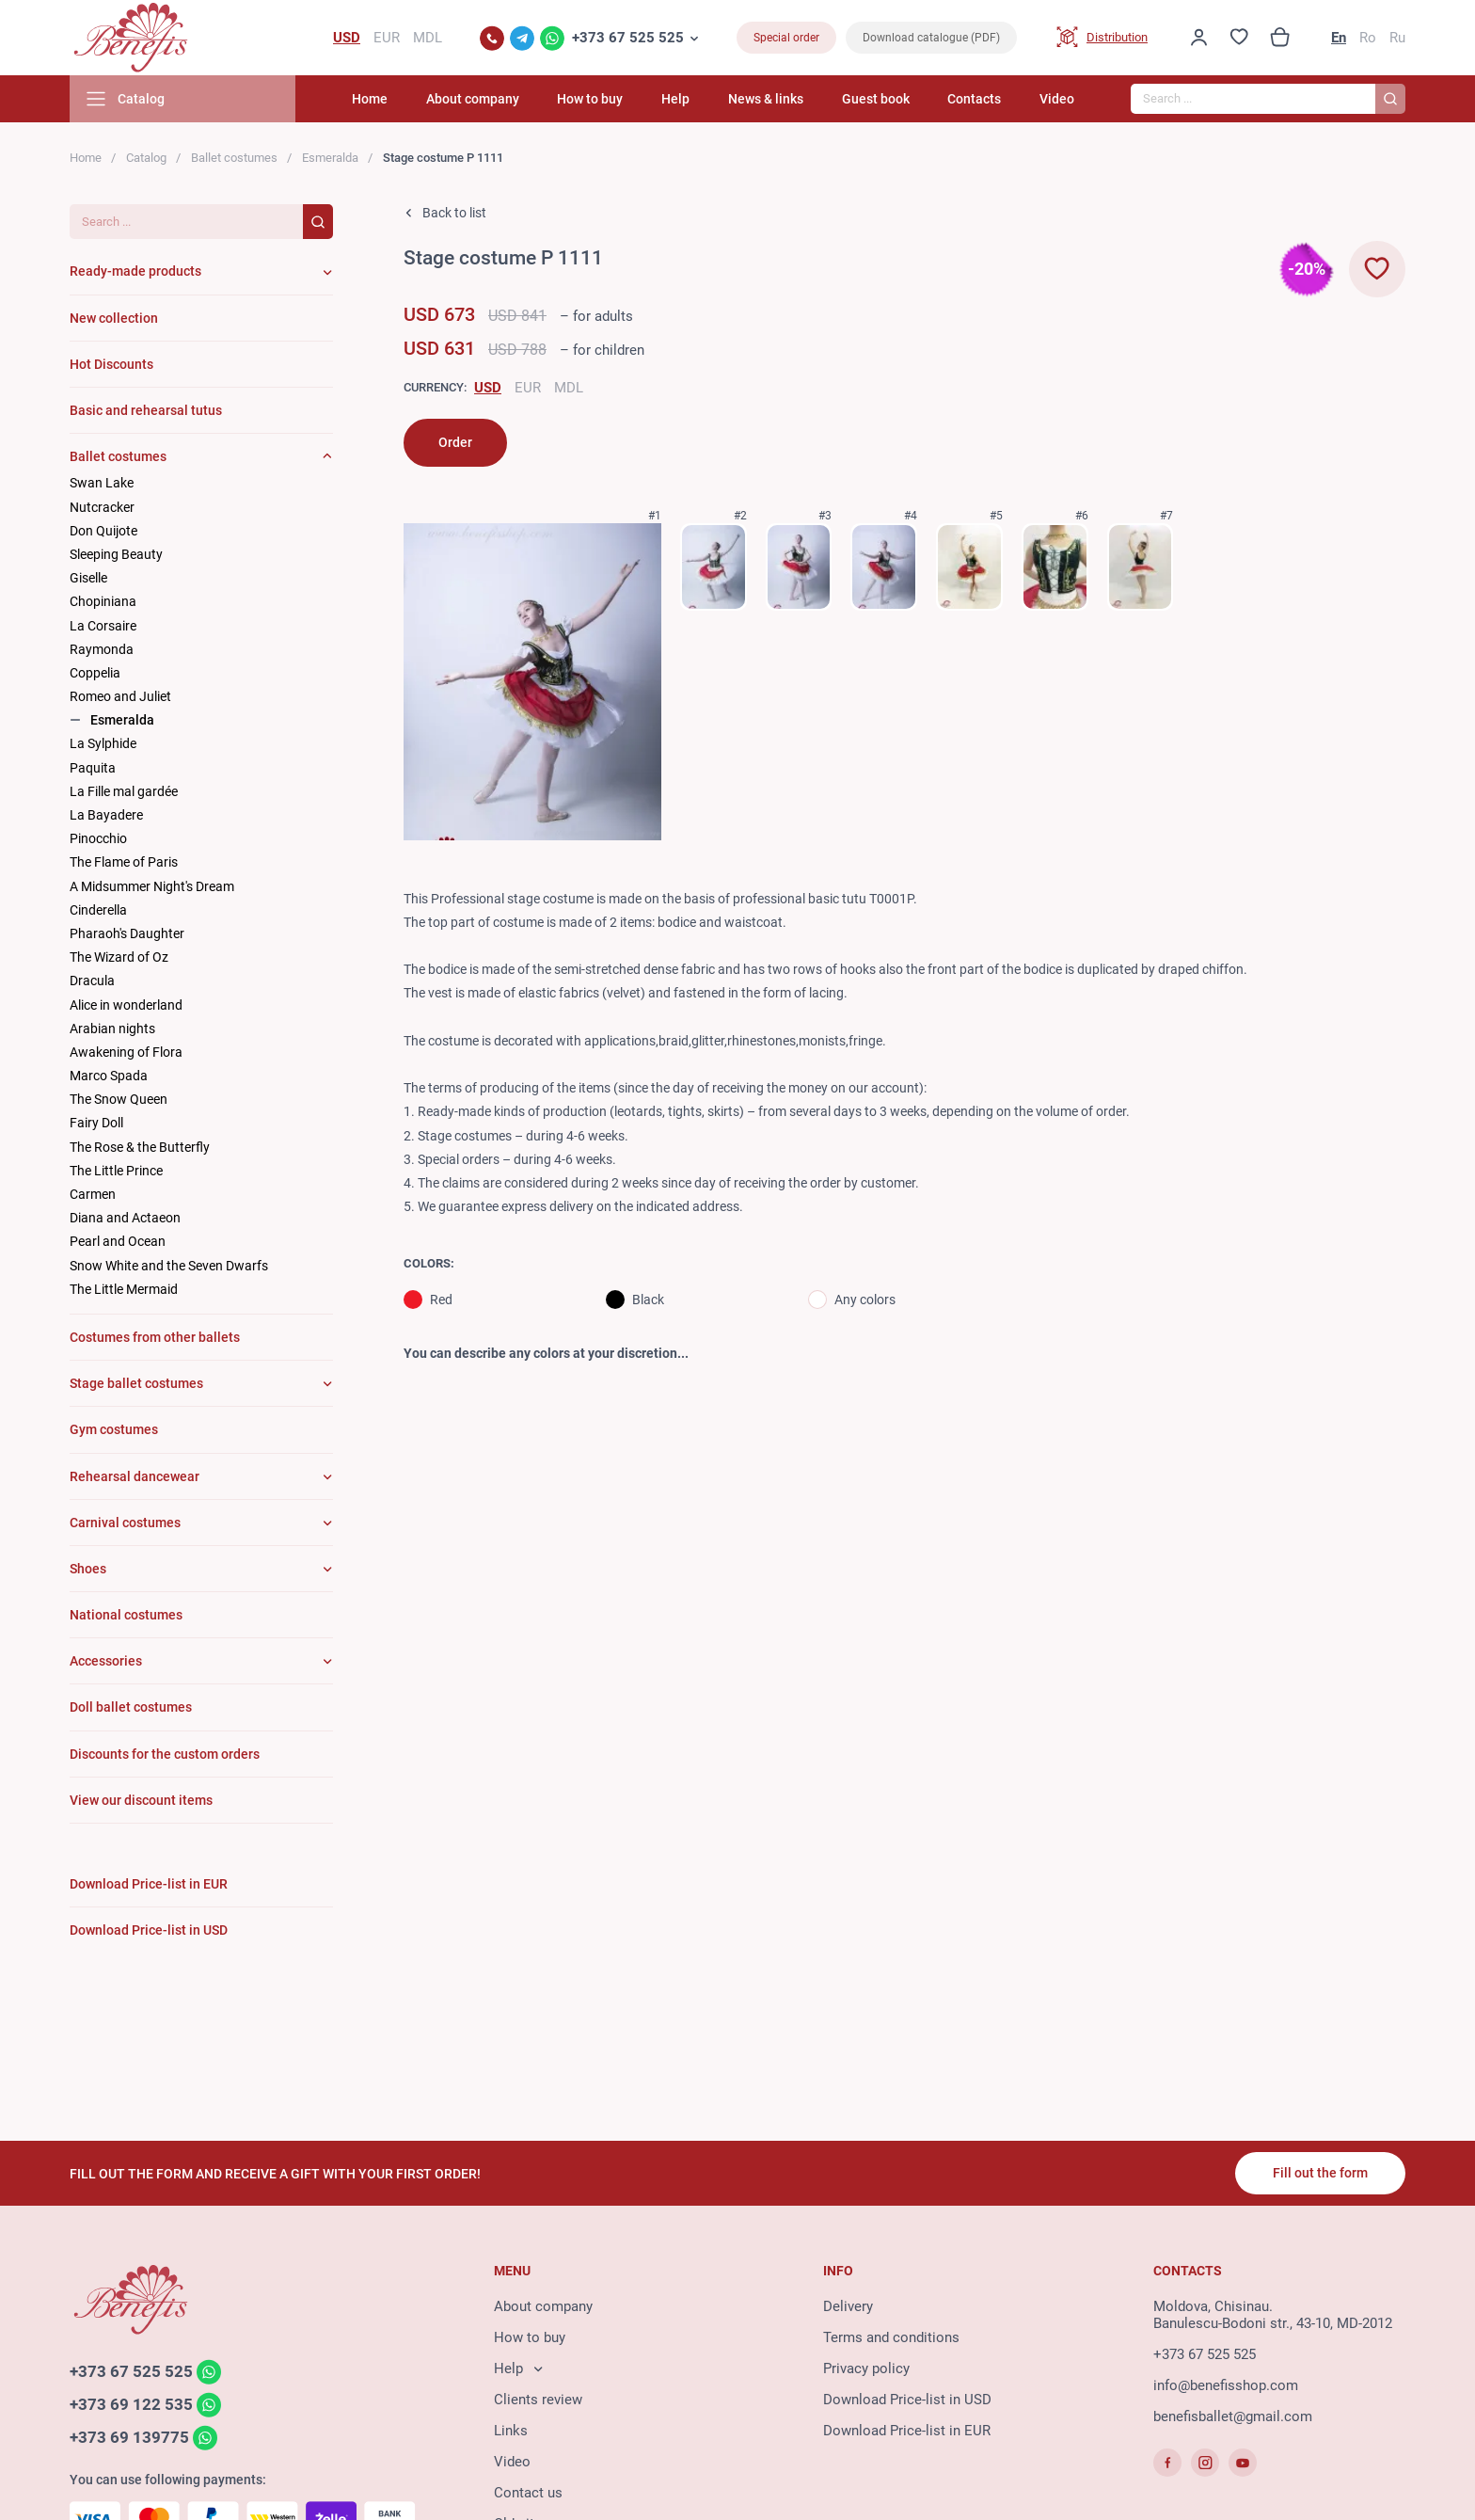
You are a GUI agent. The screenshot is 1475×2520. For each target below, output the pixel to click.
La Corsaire (103, 625)
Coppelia (95, 672)
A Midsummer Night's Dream (152, 886)
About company (472, 98)
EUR (528, 387)
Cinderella (98, 909)
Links (511, 2430)
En (1338, 37)
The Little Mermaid (124, 1289)
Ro (1367, 37)
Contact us (528, 2492)
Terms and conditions (891, 2337)
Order (455, 442)
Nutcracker (102, 507)
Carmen (93, 1194)
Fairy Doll (96, 1122)
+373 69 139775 (129, 2437)
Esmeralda (330, 158)
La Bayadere (106, 814)
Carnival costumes (125, 1522)
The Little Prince (116, 1170)
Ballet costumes (234, 158)
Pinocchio (98, 838)
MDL (568, 387)
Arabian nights (112, 1028)
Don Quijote (103, 530)
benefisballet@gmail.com (1232, 2416)
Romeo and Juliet (120, 696)
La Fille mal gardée (124, 791)
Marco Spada (109, 1075)
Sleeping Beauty (116, 554)
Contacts (974, 98)
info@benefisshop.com (1225, 2385)
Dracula (92, 980)
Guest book (876, 98)
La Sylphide (103, 743)
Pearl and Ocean (118, 1241)
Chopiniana (103, 601)
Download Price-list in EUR (907, 2430)
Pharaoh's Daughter (127, 933)
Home (370, 98)
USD (487, 387)
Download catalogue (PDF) (931, 37)
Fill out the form (1320, 2172)
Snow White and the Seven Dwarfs (169, 1265)
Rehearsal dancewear (134, 1476)
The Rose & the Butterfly (140, 1147)
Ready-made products (135, 271)
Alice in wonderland (126, 1005)
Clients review (538, 2399)
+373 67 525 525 (628, 37)
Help (675, 98)
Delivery (848, 2306)
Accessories (106, 1660)
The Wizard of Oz (119, 957)
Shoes (88, 1568)
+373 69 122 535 (131, 2404)
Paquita (93, 767)
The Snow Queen (118, 1099)
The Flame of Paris (124, 861)
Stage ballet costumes (136, 1383)
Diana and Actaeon (125, 1217)
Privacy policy (866, 2368)
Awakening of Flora (126, 1052)
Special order (786, 37)
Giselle (88, 577)
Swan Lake (102, 482)
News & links (765, 98)
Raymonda (102, 649)
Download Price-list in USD (907, 2399)
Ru (1397, 37)
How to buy (590, 98)
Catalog (146, 158)
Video (1056, 98)
